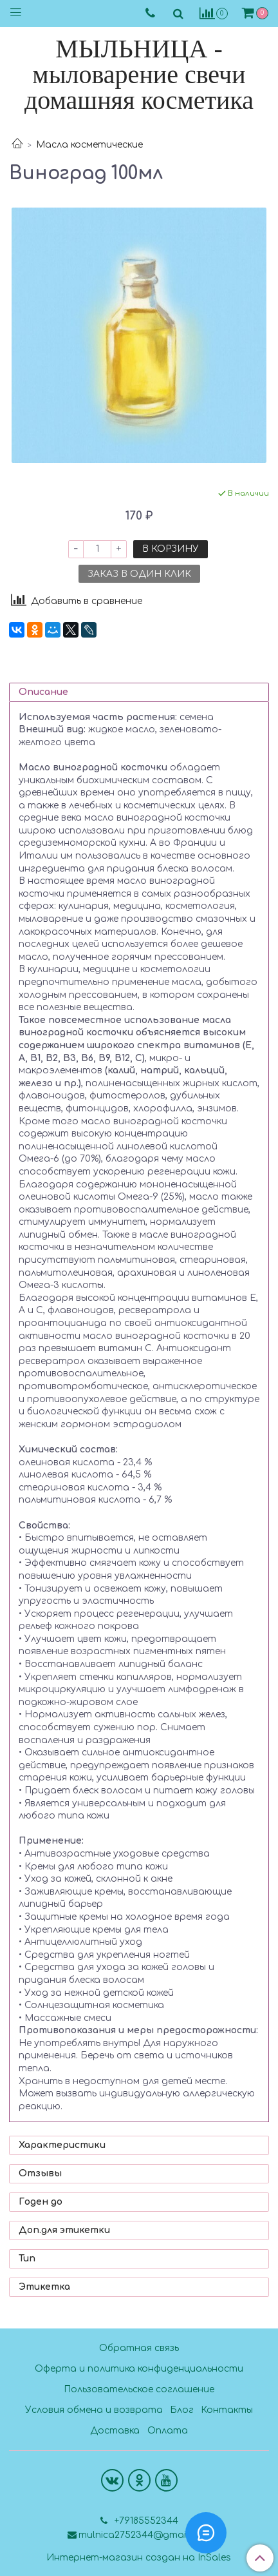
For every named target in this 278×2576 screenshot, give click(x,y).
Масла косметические (89, 145)
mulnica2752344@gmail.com (144, 2535)
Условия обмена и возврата (94, 2410)
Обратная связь (139, 2348)
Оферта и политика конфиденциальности (139, 2369)
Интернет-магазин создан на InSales (138, 2557)
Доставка (115, 2430)
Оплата (167, 2430)
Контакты (227, 2410)
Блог (182, 2410)
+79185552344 (145, 2521)
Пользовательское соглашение (139, 2389)
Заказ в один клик (139, 574)
